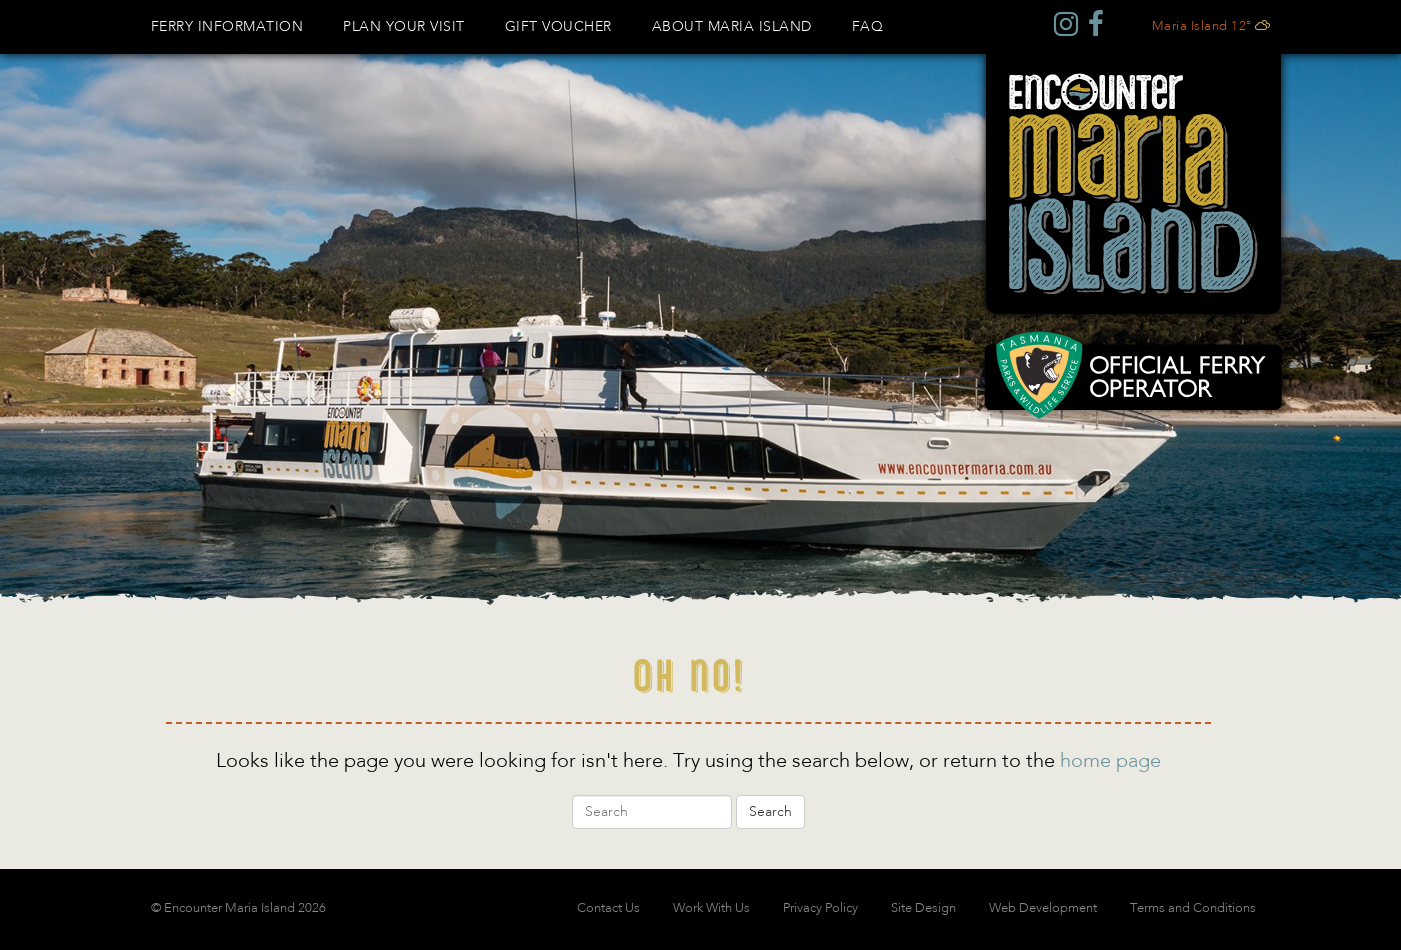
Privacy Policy (820, 908)
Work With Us (711, 908)
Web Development (1043, 908)
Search (770, 812)
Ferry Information (227, 27)
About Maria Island (732, 27)
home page (1110, 762)
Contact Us (608, 908)
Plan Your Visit (404, 27)
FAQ (868, 27)
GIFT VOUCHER (558, 27)
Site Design (923, 908)
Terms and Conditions (1193, 908)
